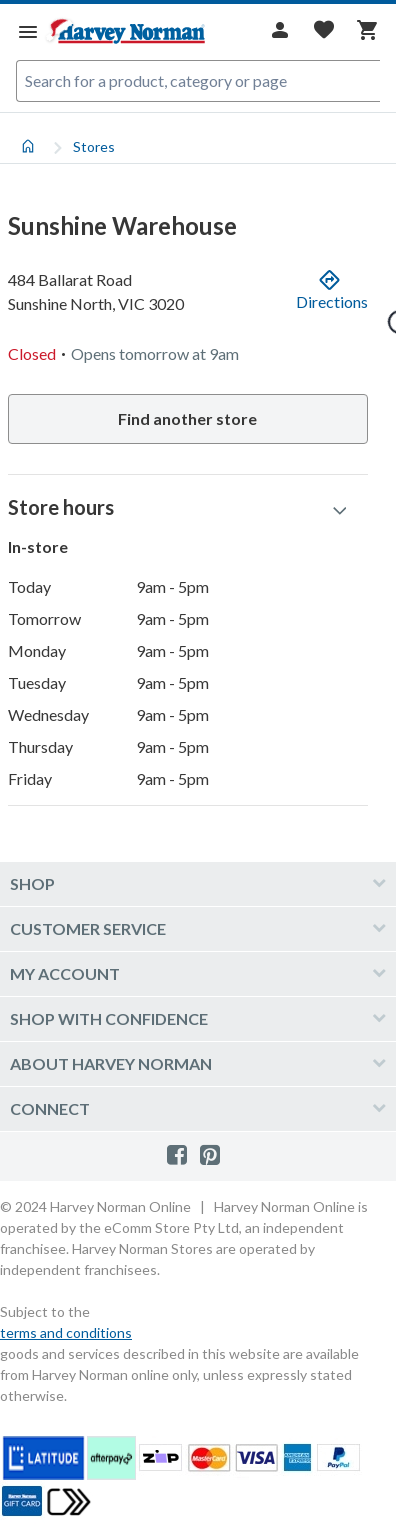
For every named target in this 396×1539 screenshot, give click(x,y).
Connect (50, 1108)
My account (65, 973)
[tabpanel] (198, 495)
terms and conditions (66, 1332)
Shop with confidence (109, 1018)
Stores (94, 146)
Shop (32, 883)
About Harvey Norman (111, 1063)
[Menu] (28, 31)
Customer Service (88, 928)
